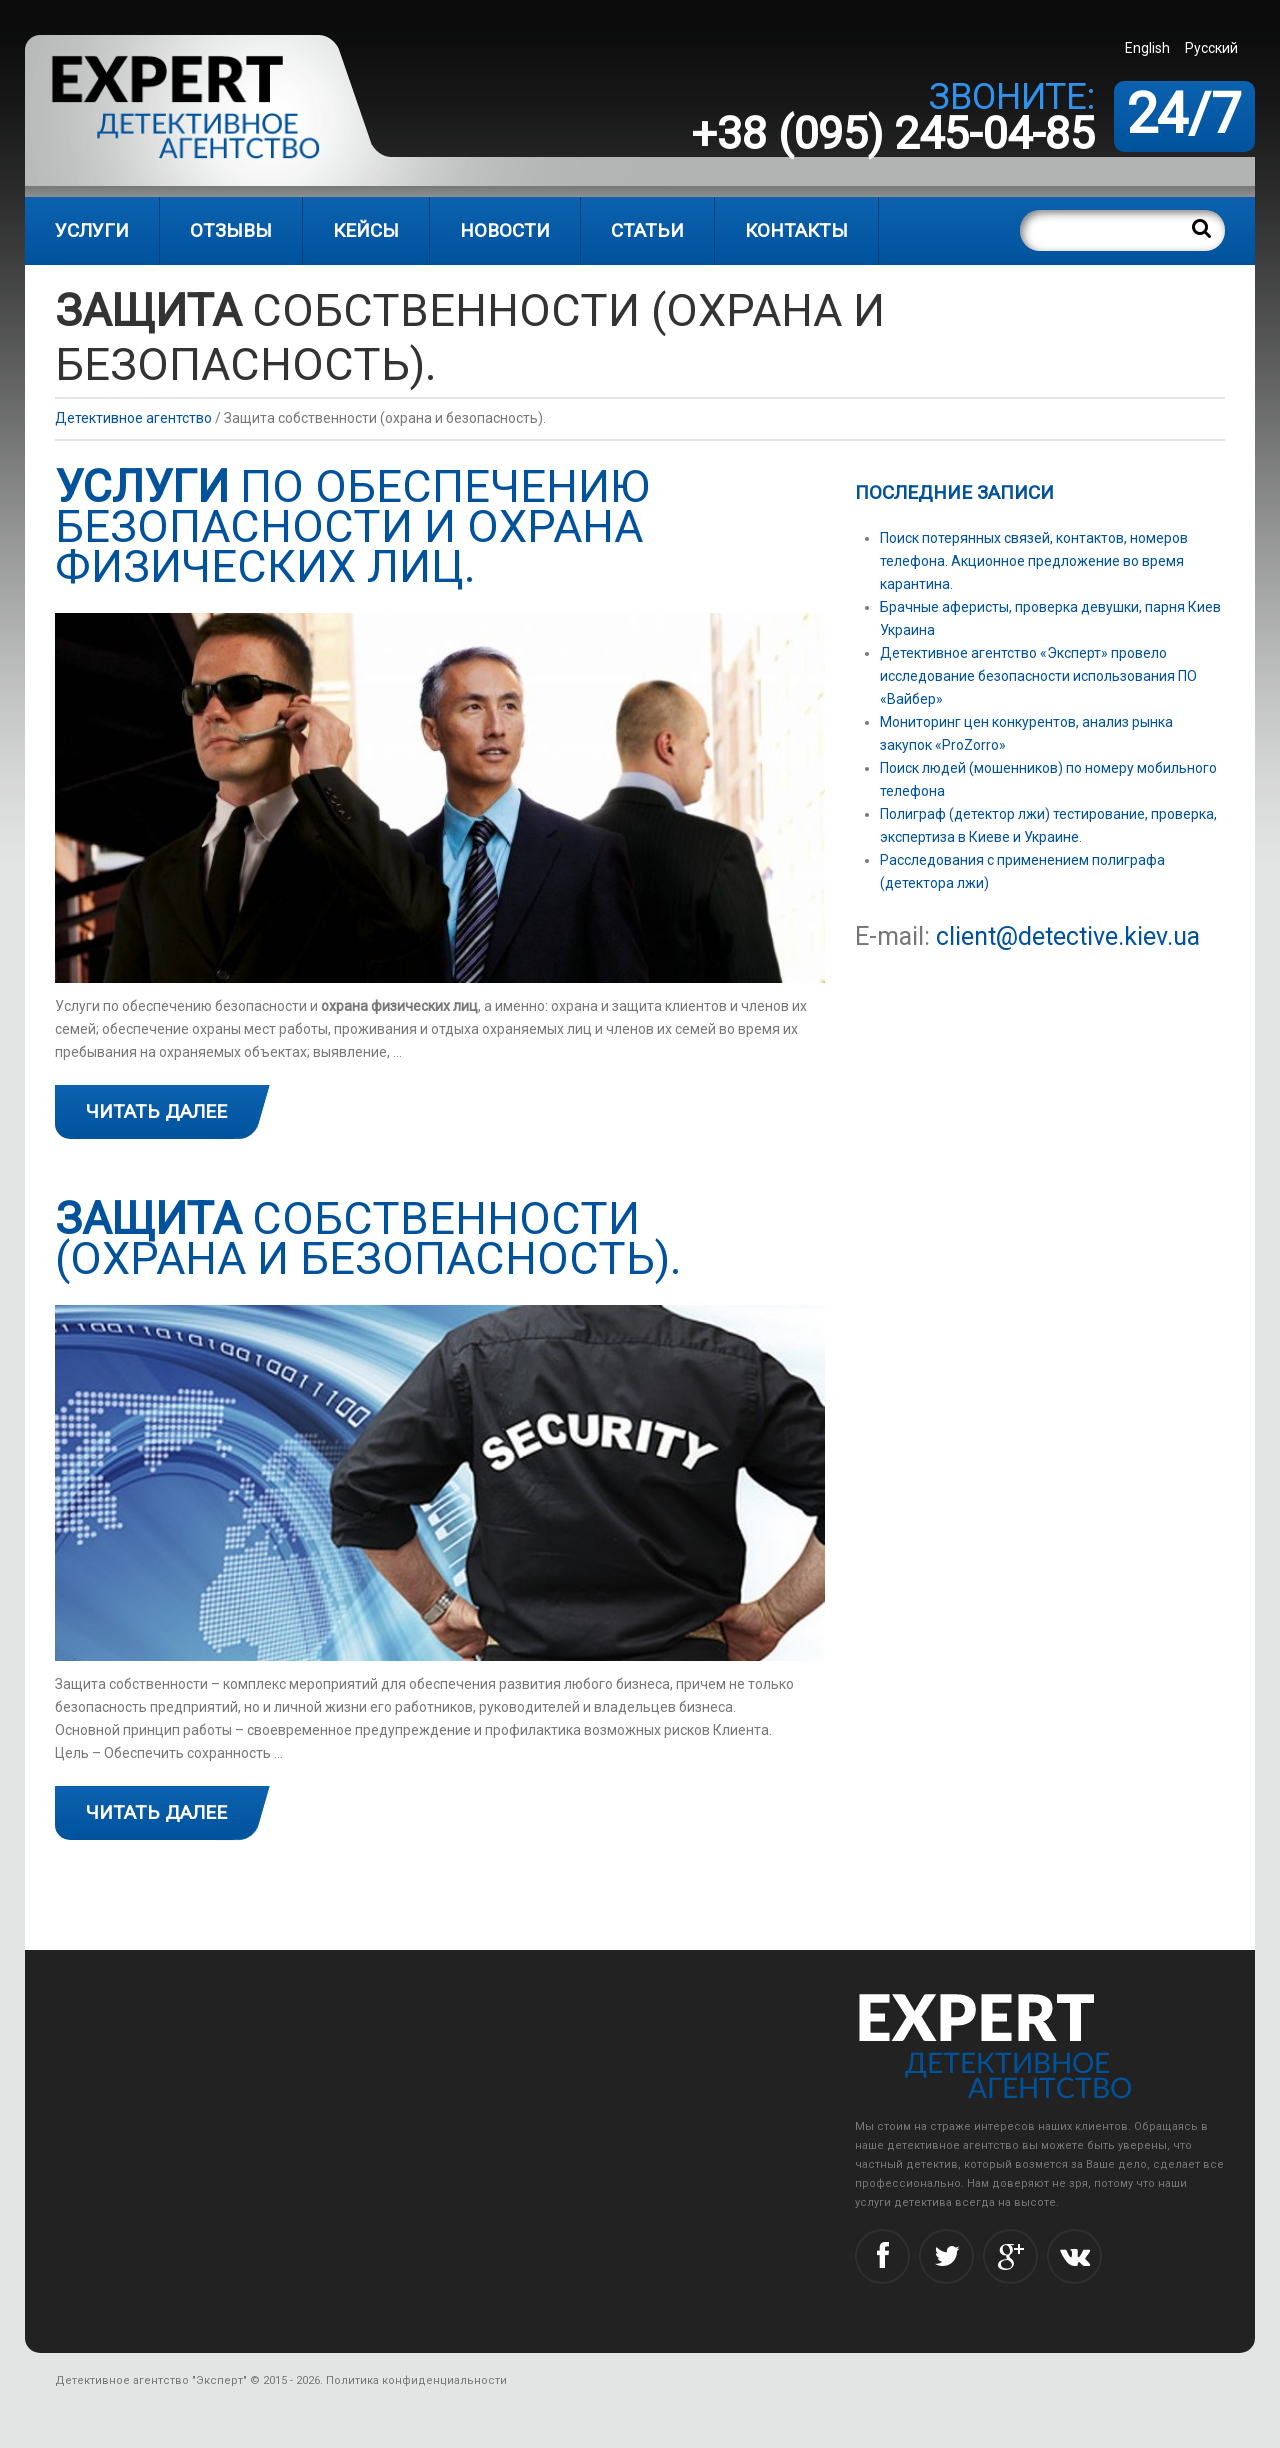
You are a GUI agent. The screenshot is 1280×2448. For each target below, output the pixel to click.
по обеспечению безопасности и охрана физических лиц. (352, 526)
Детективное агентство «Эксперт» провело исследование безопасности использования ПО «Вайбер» (1038, 676)
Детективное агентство (133, 418)
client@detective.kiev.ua (1068, 936)
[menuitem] (1150, 47)
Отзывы (231, 230)
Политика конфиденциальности (416, 2380)
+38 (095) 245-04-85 (893, 133)
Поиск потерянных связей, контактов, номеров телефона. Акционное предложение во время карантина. (1034, 561)
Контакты (796, 230)
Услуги (92, 230)
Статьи (647, 230)
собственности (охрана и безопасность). (368, 1238)
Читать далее (156, 1111)
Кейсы (366, 230)
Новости (505, 230)
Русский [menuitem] (1211, 48)
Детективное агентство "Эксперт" (151, 2380)
